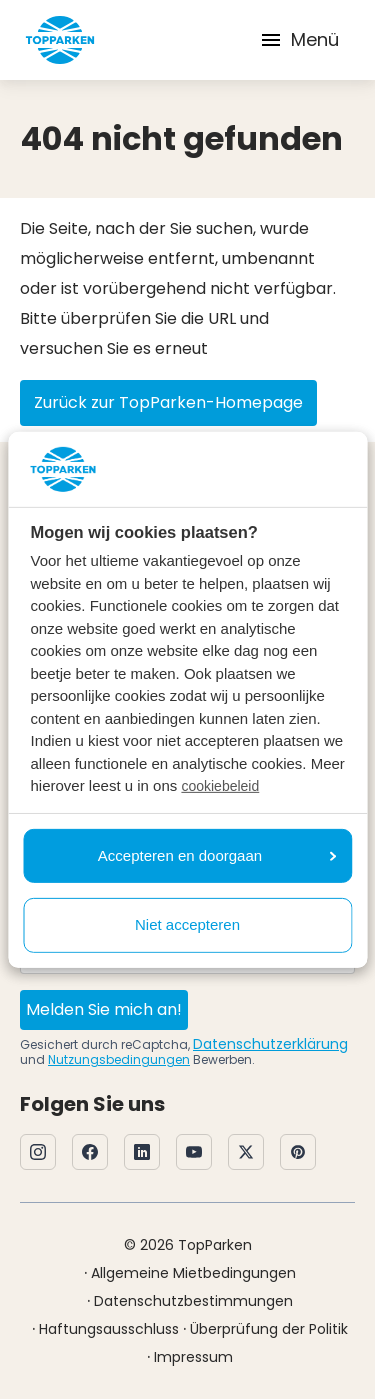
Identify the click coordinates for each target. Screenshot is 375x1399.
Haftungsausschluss (109, 1329)
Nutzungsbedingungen (119, 1059)
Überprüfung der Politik (269, 1329)
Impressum (193, 1357)
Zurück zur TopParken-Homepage (168, 402)
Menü (299, 39)
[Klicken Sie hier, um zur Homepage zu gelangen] (60, 40)
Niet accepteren (187, 924)
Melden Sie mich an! (104, 1009)
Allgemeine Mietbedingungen (193, 1273)
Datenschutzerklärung (270, 1044)
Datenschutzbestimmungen (193, 1301)
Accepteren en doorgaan (217, 855)
